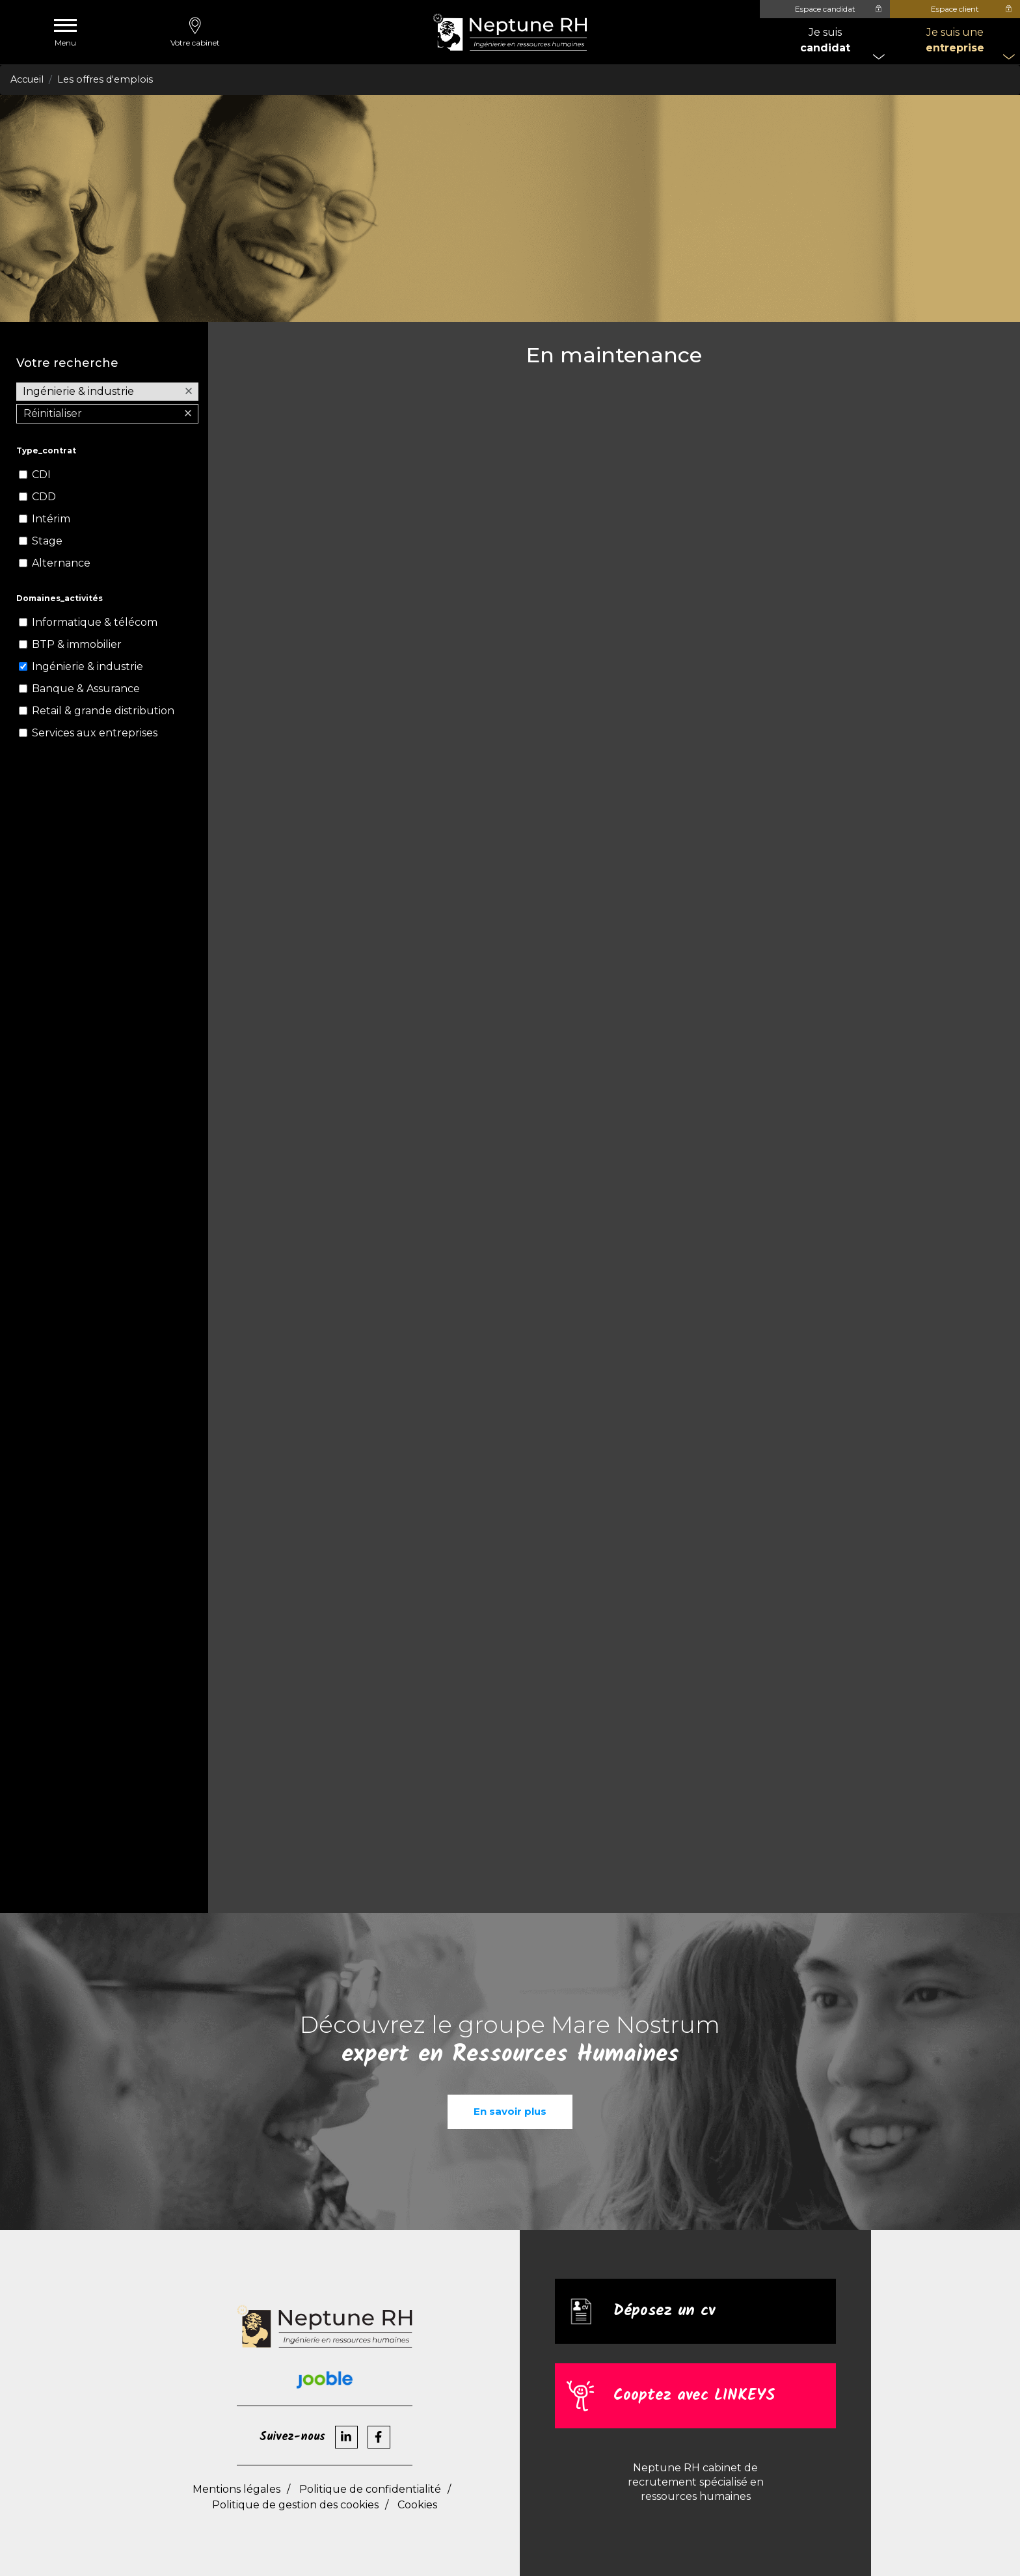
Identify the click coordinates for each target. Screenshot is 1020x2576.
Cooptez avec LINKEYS (694, 2395)
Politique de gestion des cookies (295, 2505)
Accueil (27, 79)
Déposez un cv (664, 2311)
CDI (41, 474)
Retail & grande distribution (103, 710)
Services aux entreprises (94, 733)
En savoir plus (510, 2111)
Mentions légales (236, 2489)
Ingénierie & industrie (87, 666)
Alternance (61, 563)
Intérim (51, 519)
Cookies (417, 2505)
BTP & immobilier (77, 644)
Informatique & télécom (94, 622)
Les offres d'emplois (105, 79)
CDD (44, 496)
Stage (47, 541)
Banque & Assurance (86, 688)
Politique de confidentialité (370, 2489)
